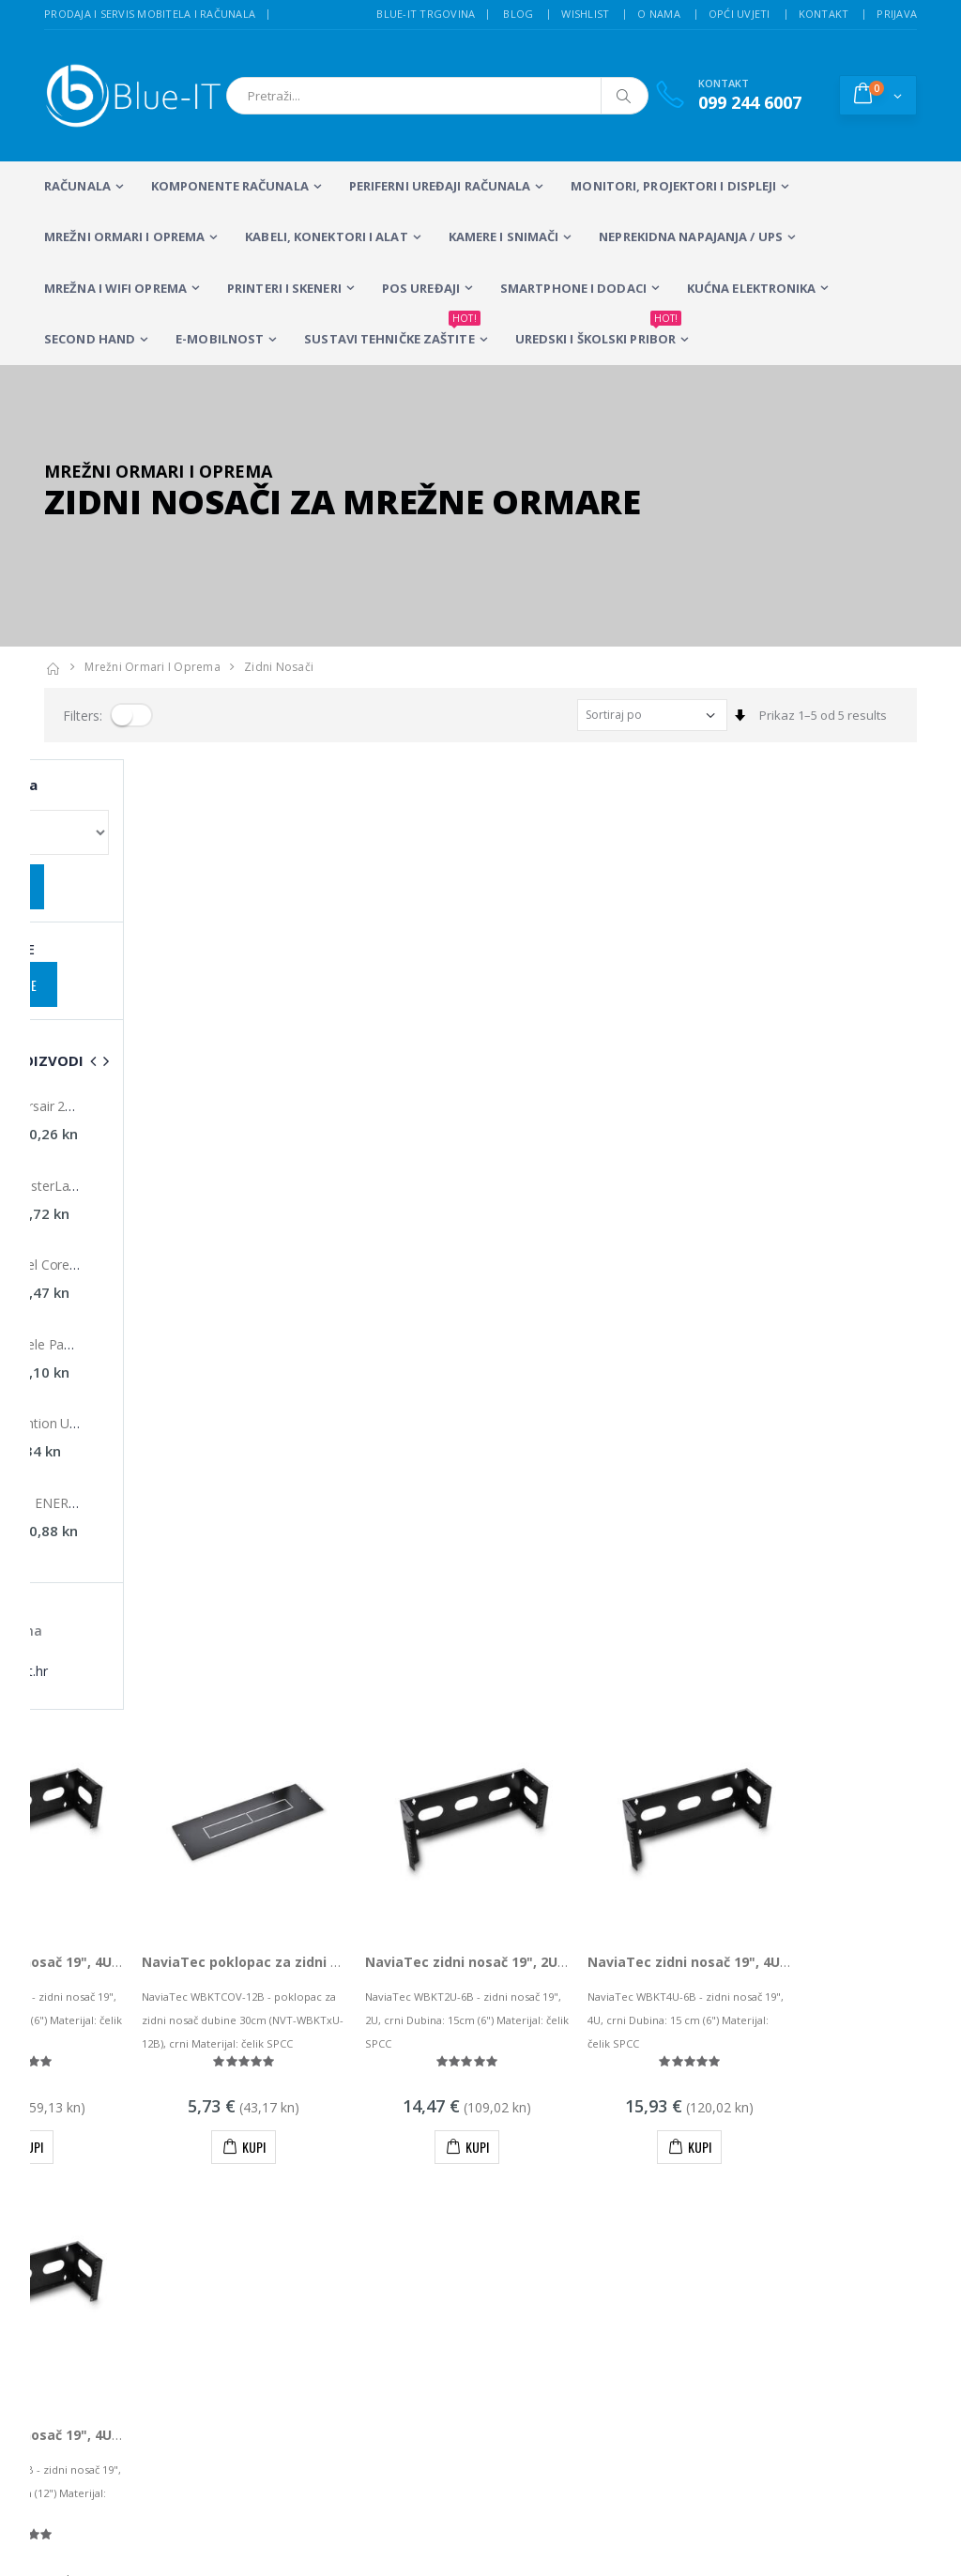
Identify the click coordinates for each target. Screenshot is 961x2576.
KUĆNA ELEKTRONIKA (751, 288)
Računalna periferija (417, 2246)
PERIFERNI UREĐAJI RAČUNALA (440, 185)
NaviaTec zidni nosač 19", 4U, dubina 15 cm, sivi (203, 1011)
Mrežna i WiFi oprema (115, 288)
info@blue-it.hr (86, 2060)
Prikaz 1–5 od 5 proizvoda (117, 1739)
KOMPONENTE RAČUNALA (230, 185)
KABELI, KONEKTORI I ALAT (326, 236)
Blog (518, 14)
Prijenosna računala (300, 2162)
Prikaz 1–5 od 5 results (823, 715)
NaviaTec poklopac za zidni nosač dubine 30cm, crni (442, 1011)
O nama (658, 14)
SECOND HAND (89, 338)
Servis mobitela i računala (624, 2153)
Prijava (897, 14)
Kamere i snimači (504, 236)
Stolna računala (294, 2204)
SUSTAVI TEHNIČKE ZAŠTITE (392, 331)
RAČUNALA (77, 185)
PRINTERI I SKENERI (284, 288)
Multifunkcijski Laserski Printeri (427, 2196)
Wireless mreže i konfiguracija (598, 2212)
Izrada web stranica (804, 2179)
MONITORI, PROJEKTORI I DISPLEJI (673, 185)
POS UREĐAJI (421, 288)
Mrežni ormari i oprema (124, 236)
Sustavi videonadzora (614, 2179)
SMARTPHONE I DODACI (573, 288)
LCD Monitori (422, 2153)
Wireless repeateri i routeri (298, 2254)
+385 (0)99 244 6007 (128, 2013)
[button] (878, 94)
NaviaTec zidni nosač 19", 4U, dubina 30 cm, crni (205, 1484)
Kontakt (824, 14)
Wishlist (585, 14)
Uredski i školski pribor (598, 331)
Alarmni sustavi (791, 2153)
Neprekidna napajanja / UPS (691, 236)
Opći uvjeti (739, 14)
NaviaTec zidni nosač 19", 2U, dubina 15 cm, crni (651, 1011)
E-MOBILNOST (219, 338)
